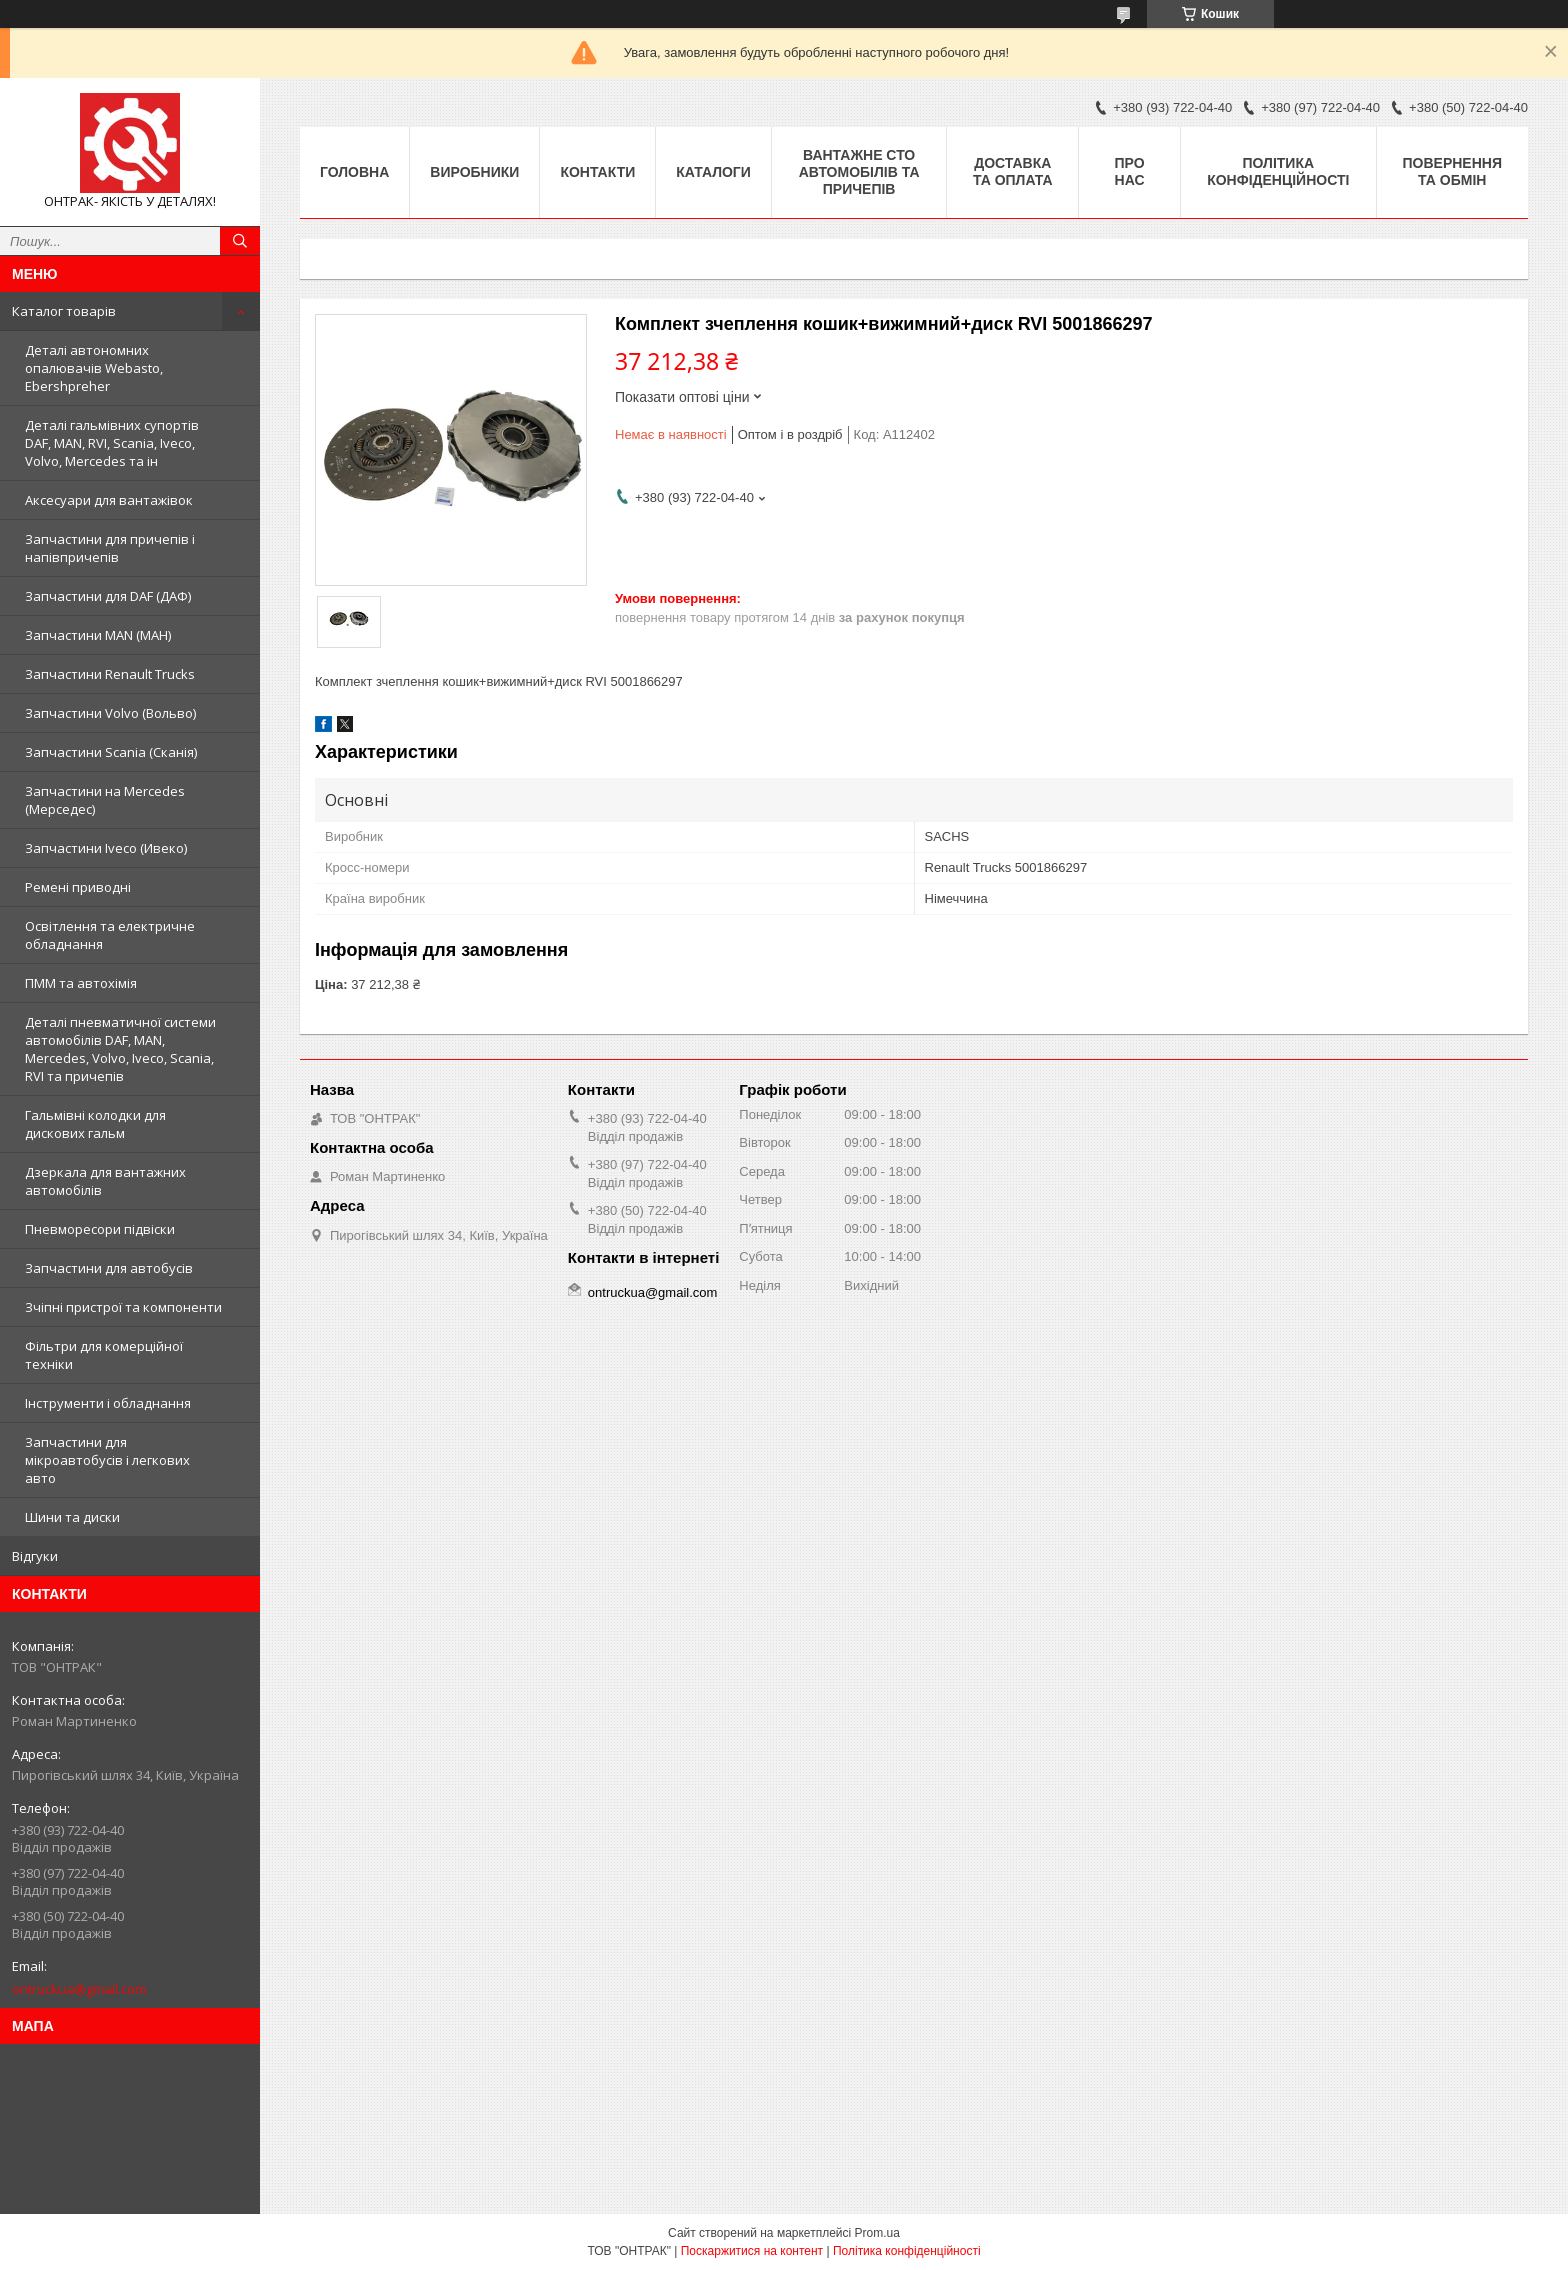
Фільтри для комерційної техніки (104, 1355)
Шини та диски (72, 1517)
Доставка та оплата (1013, 171)
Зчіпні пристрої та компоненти (123, 1307)
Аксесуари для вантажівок (109, 500)
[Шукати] (240, 241)
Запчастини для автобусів (109, 1268)
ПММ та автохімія (81, 983)
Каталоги (713, 172)
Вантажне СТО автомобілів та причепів (859, 172)
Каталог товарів (64, 311)
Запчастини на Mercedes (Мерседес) (105, 800)
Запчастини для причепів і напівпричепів (110, 548)
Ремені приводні (78, 887)
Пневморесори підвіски (100, 1229)
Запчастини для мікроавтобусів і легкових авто (107, 1460)
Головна (354, 172)
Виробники (474, 172)
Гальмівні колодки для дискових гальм (95, 1124)
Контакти (597, 172)
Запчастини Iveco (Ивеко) (106, 848)
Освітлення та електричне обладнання (110, 935)
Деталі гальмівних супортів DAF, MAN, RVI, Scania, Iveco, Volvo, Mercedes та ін (112, 443)
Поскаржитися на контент (752, 2251)
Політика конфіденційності (1278, 171)
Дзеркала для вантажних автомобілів (105, 1181)
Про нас (1130, 171)
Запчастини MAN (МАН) (98, 635)
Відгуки (35, 1556)
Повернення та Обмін (1452, 171)
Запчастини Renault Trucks (110, 674)
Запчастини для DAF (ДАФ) (108, 596)
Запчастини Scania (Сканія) (111, 752)
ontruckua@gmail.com (79, 1989)
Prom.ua (877, 2233)
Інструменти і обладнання (108, 1403)
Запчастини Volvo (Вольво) (110, 713)
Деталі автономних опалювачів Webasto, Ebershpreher (94, 368)
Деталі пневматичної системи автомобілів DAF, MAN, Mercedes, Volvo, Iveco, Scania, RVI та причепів (120, 1049)
